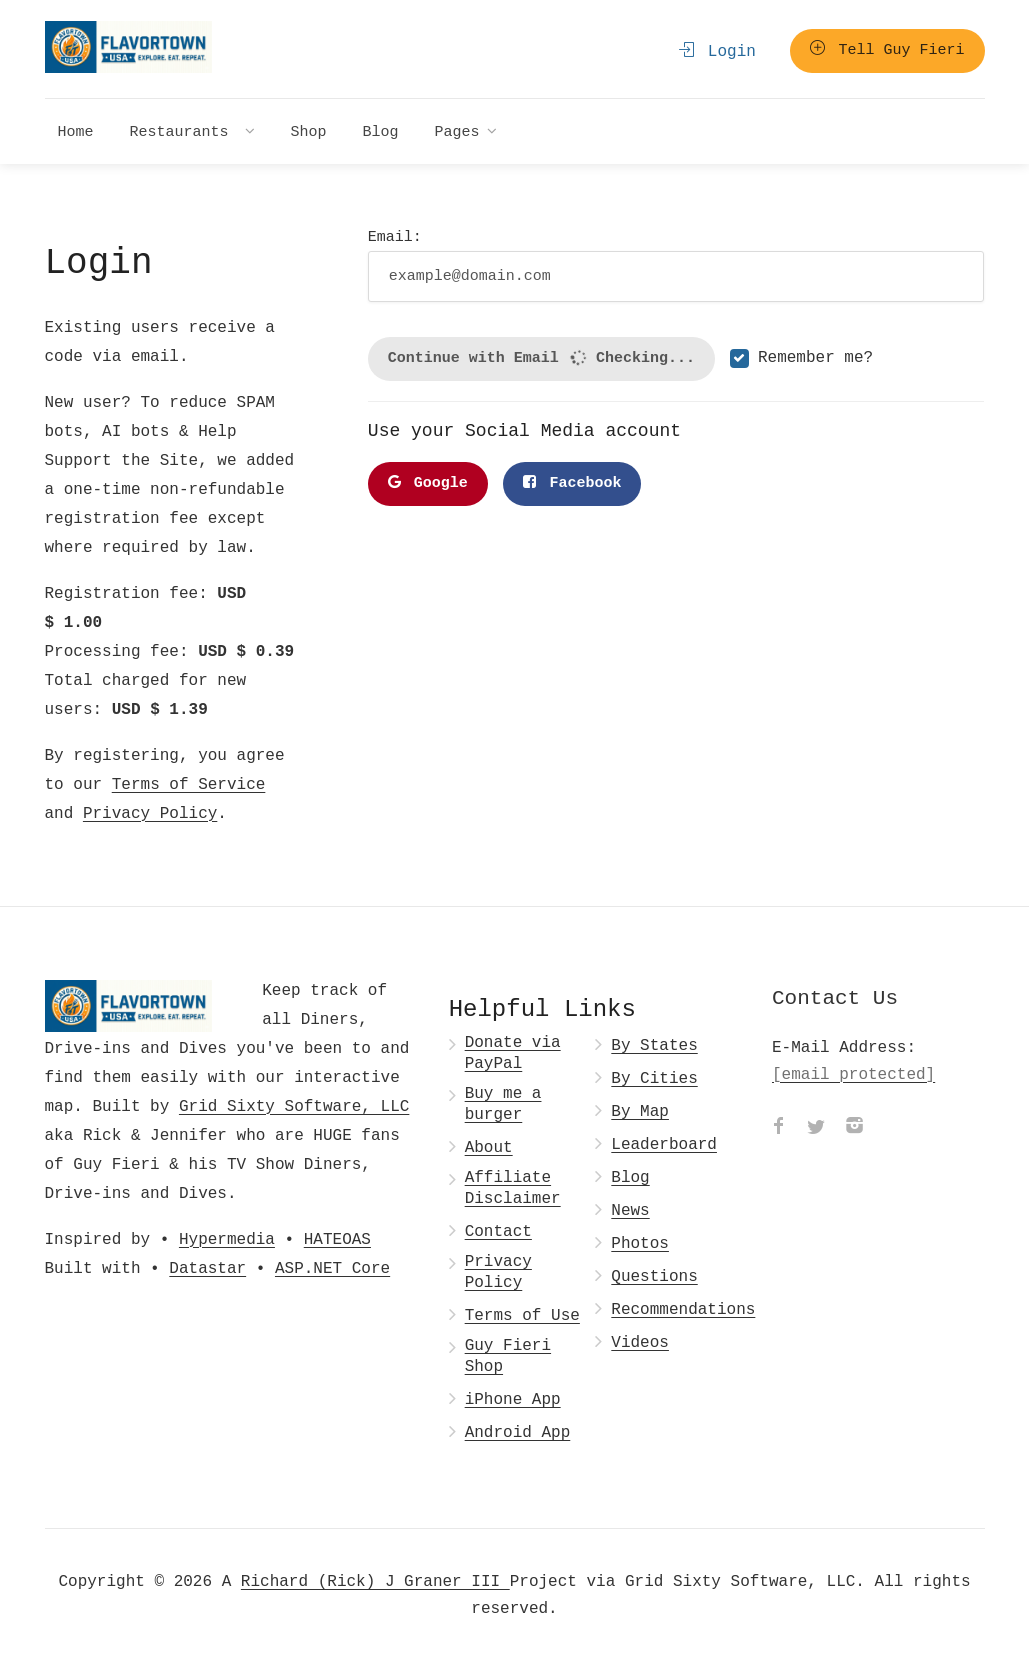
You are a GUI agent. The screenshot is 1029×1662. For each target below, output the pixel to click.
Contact (498, 1231)
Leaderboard (664, 1144)
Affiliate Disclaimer (513, 1188)
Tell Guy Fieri (887, 50)
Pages (457, 131)
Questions (654, 1276)
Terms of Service (189, 784)
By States (654, 1045)
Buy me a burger (503, 1104)
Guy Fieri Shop (508, 1356)
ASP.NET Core (332, 1268)
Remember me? (815, 358)
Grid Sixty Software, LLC (294, 1106)
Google (428, 483)
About (489, 1147)
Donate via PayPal (513, 1053)
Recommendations (683, 1309)
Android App (518, 1432)
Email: (676, 263)
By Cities (654, 1078)
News (630, 1210)
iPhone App (513, 1399)
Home (76, 131)
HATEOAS (337, 1239)
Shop (309, 131)
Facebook (572, 483)
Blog (381, 131)
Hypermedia (227, 1239)
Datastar (207, 1268)
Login (717, 51)
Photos (640, 1243)
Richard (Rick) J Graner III (375, 1581)
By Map (640, 1111)
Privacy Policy (150, 813)
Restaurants (184, 131)
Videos (640, 1342)
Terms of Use (522, 1315)
